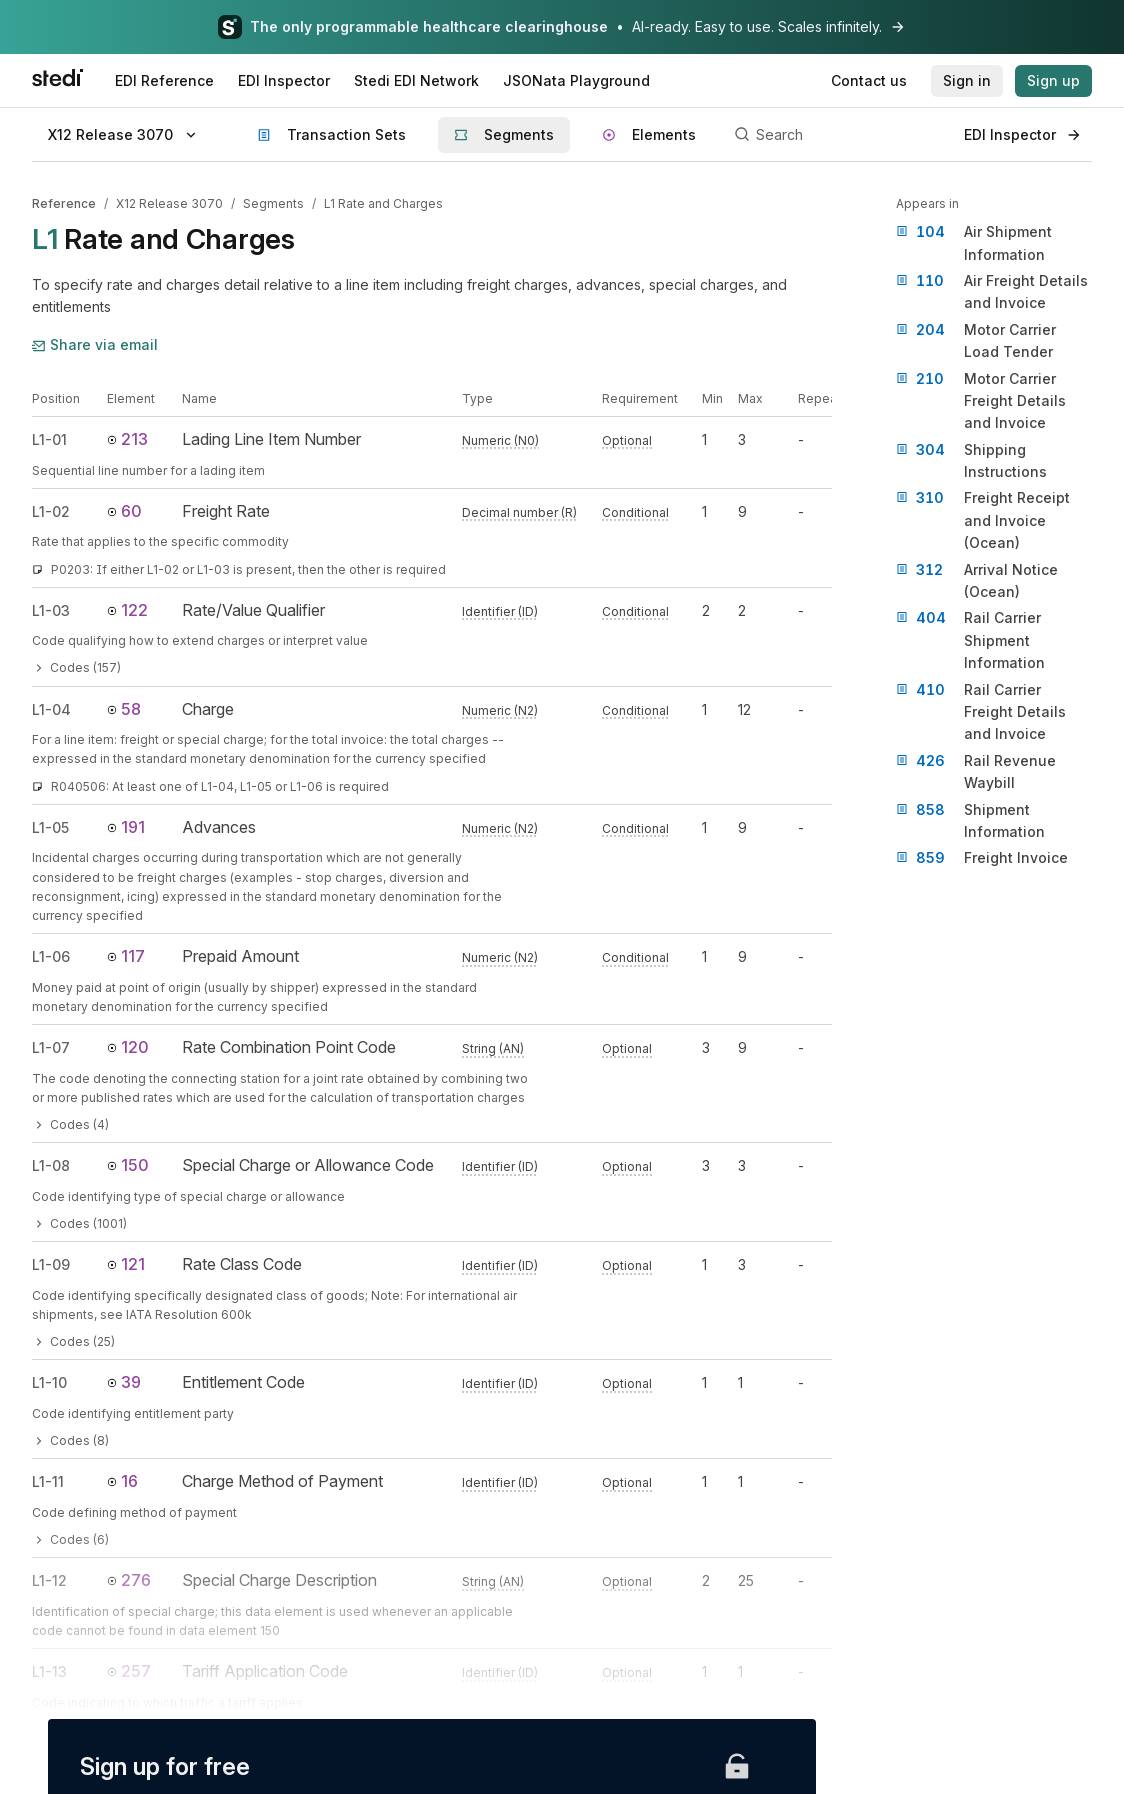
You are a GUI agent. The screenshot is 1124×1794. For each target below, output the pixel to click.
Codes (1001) (79, 1223)
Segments (273, 203)
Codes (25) (73, 1341)
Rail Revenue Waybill (976, 770)
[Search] (838, 135)
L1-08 (51, 1165)
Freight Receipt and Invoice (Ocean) (983, 519)
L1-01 (49, 439)
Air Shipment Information (974, 241)
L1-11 (48, 1481)
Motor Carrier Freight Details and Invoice (981, 400)
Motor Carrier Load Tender (976, 339)
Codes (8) (70, 1440)
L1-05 (50, 827)
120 (128, 1047)
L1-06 (51, 956)
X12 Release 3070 (169, 203)
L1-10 (49, 1382)
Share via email (95, 344)
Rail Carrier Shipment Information (970, 639)
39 (124, 1382)
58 (124, 709)
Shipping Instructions (971, 459)
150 (128, 1165)
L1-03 (51, 610)
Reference (64, 203)
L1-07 (51, 1047)
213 (127, 439)
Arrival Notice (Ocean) (977, 579)
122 (127, 610)
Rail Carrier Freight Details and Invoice (981, 711)
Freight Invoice (982, 858)
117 (126, 956)
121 (126, 1264)
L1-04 (51, 709)
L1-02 (51, 511)
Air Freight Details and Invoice (992, 290)
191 (126, 827)
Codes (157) (76, 667)
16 (122, 1481)
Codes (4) (70, 1124)
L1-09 (51, 1264)
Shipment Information (970, 819)
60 (124, 511)
